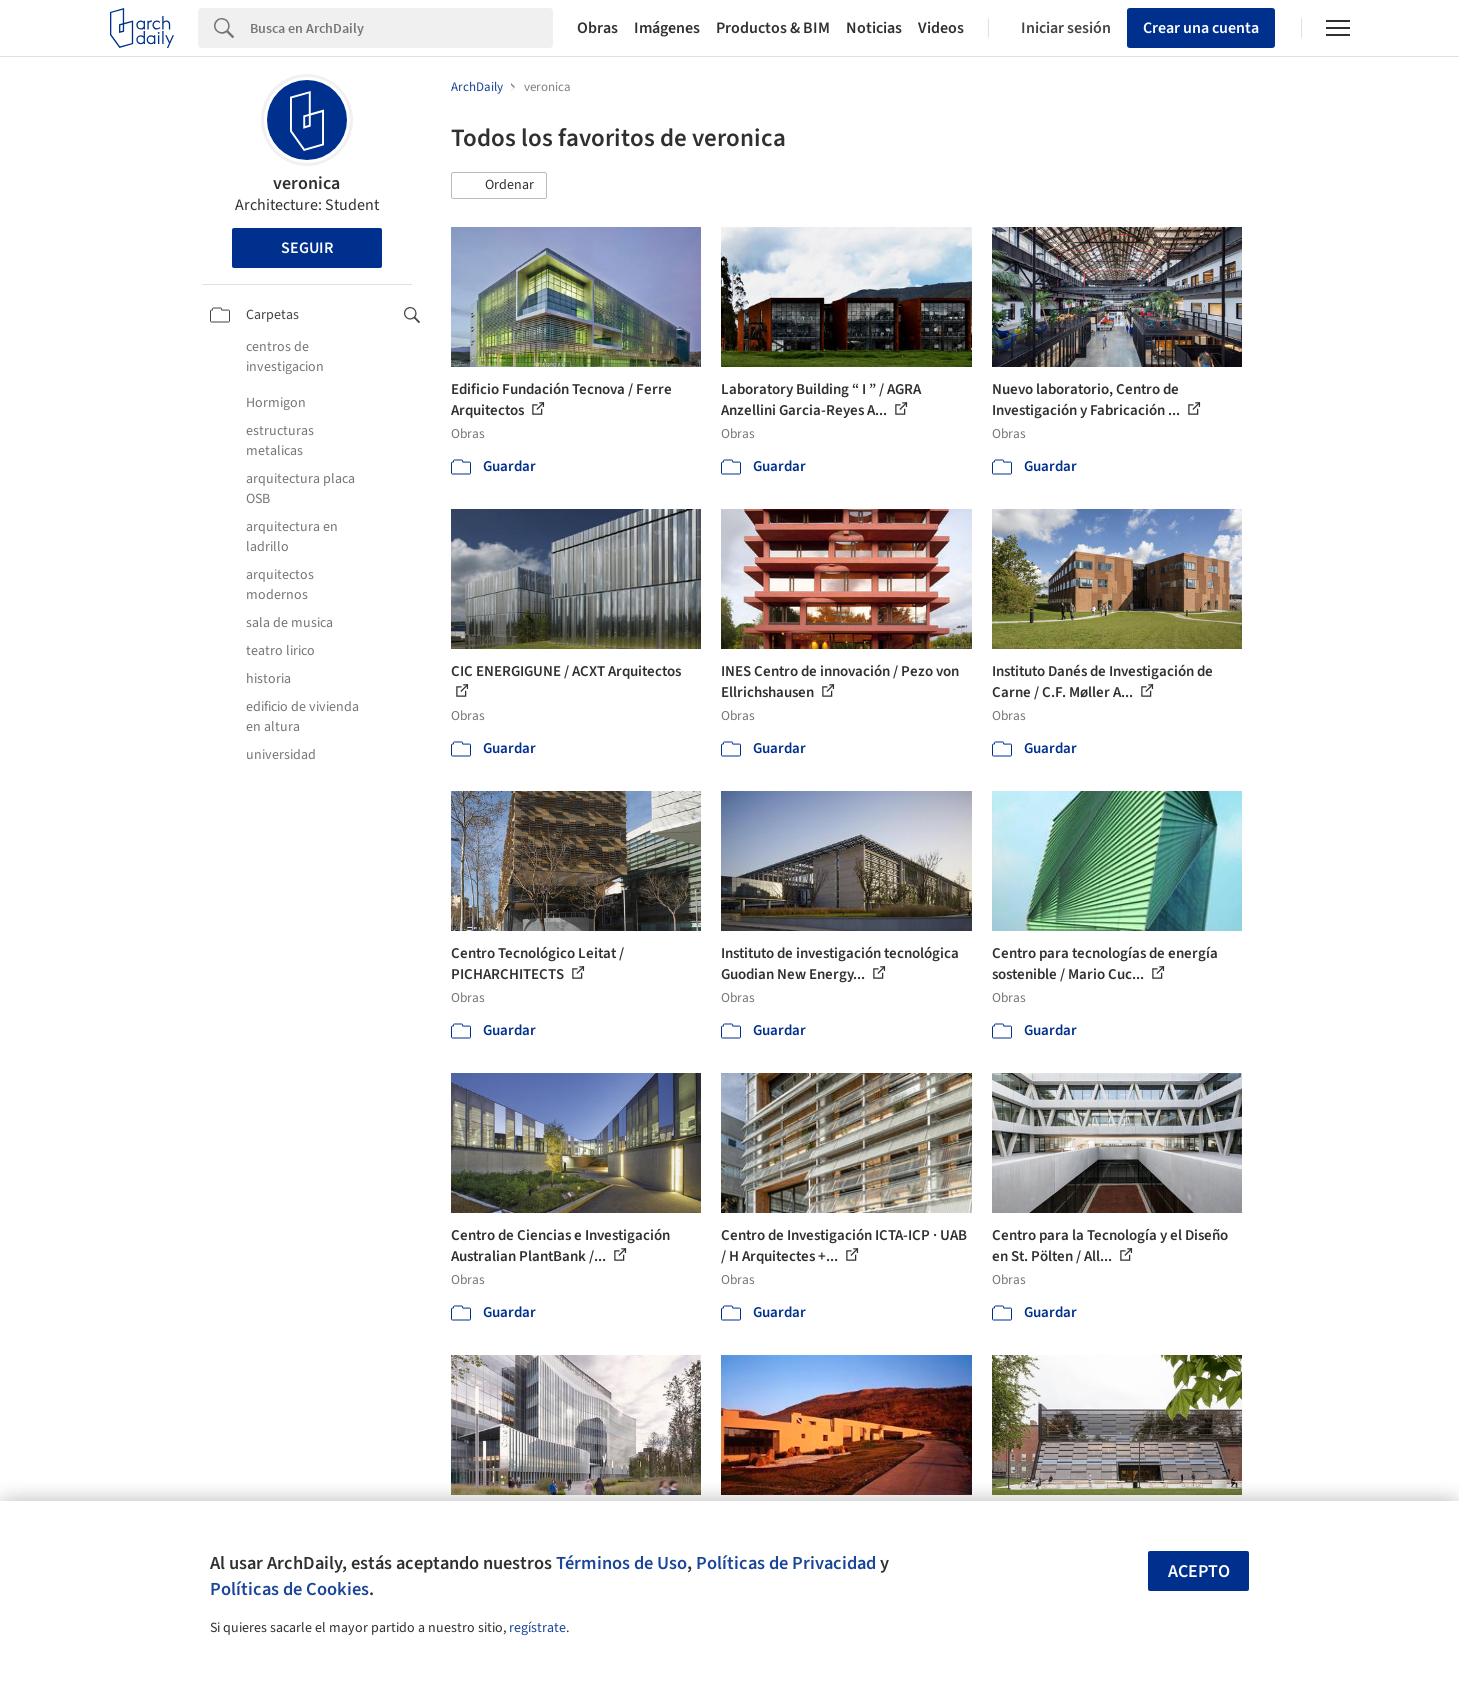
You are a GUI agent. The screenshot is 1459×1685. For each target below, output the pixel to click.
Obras (597, 28)
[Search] (401, 28)
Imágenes (667, 28)
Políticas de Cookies (289, 1589)
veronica (306, 183)
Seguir (307, 248)
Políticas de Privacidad (786, 1563)
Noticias (874, 28)
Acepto (1199, 1571)
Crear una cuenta (1201, 28)
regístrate (537, 1628)
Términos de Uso (621, 1563)
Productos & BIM (773, 28)
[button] (499, 186)
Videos (941, 28)
